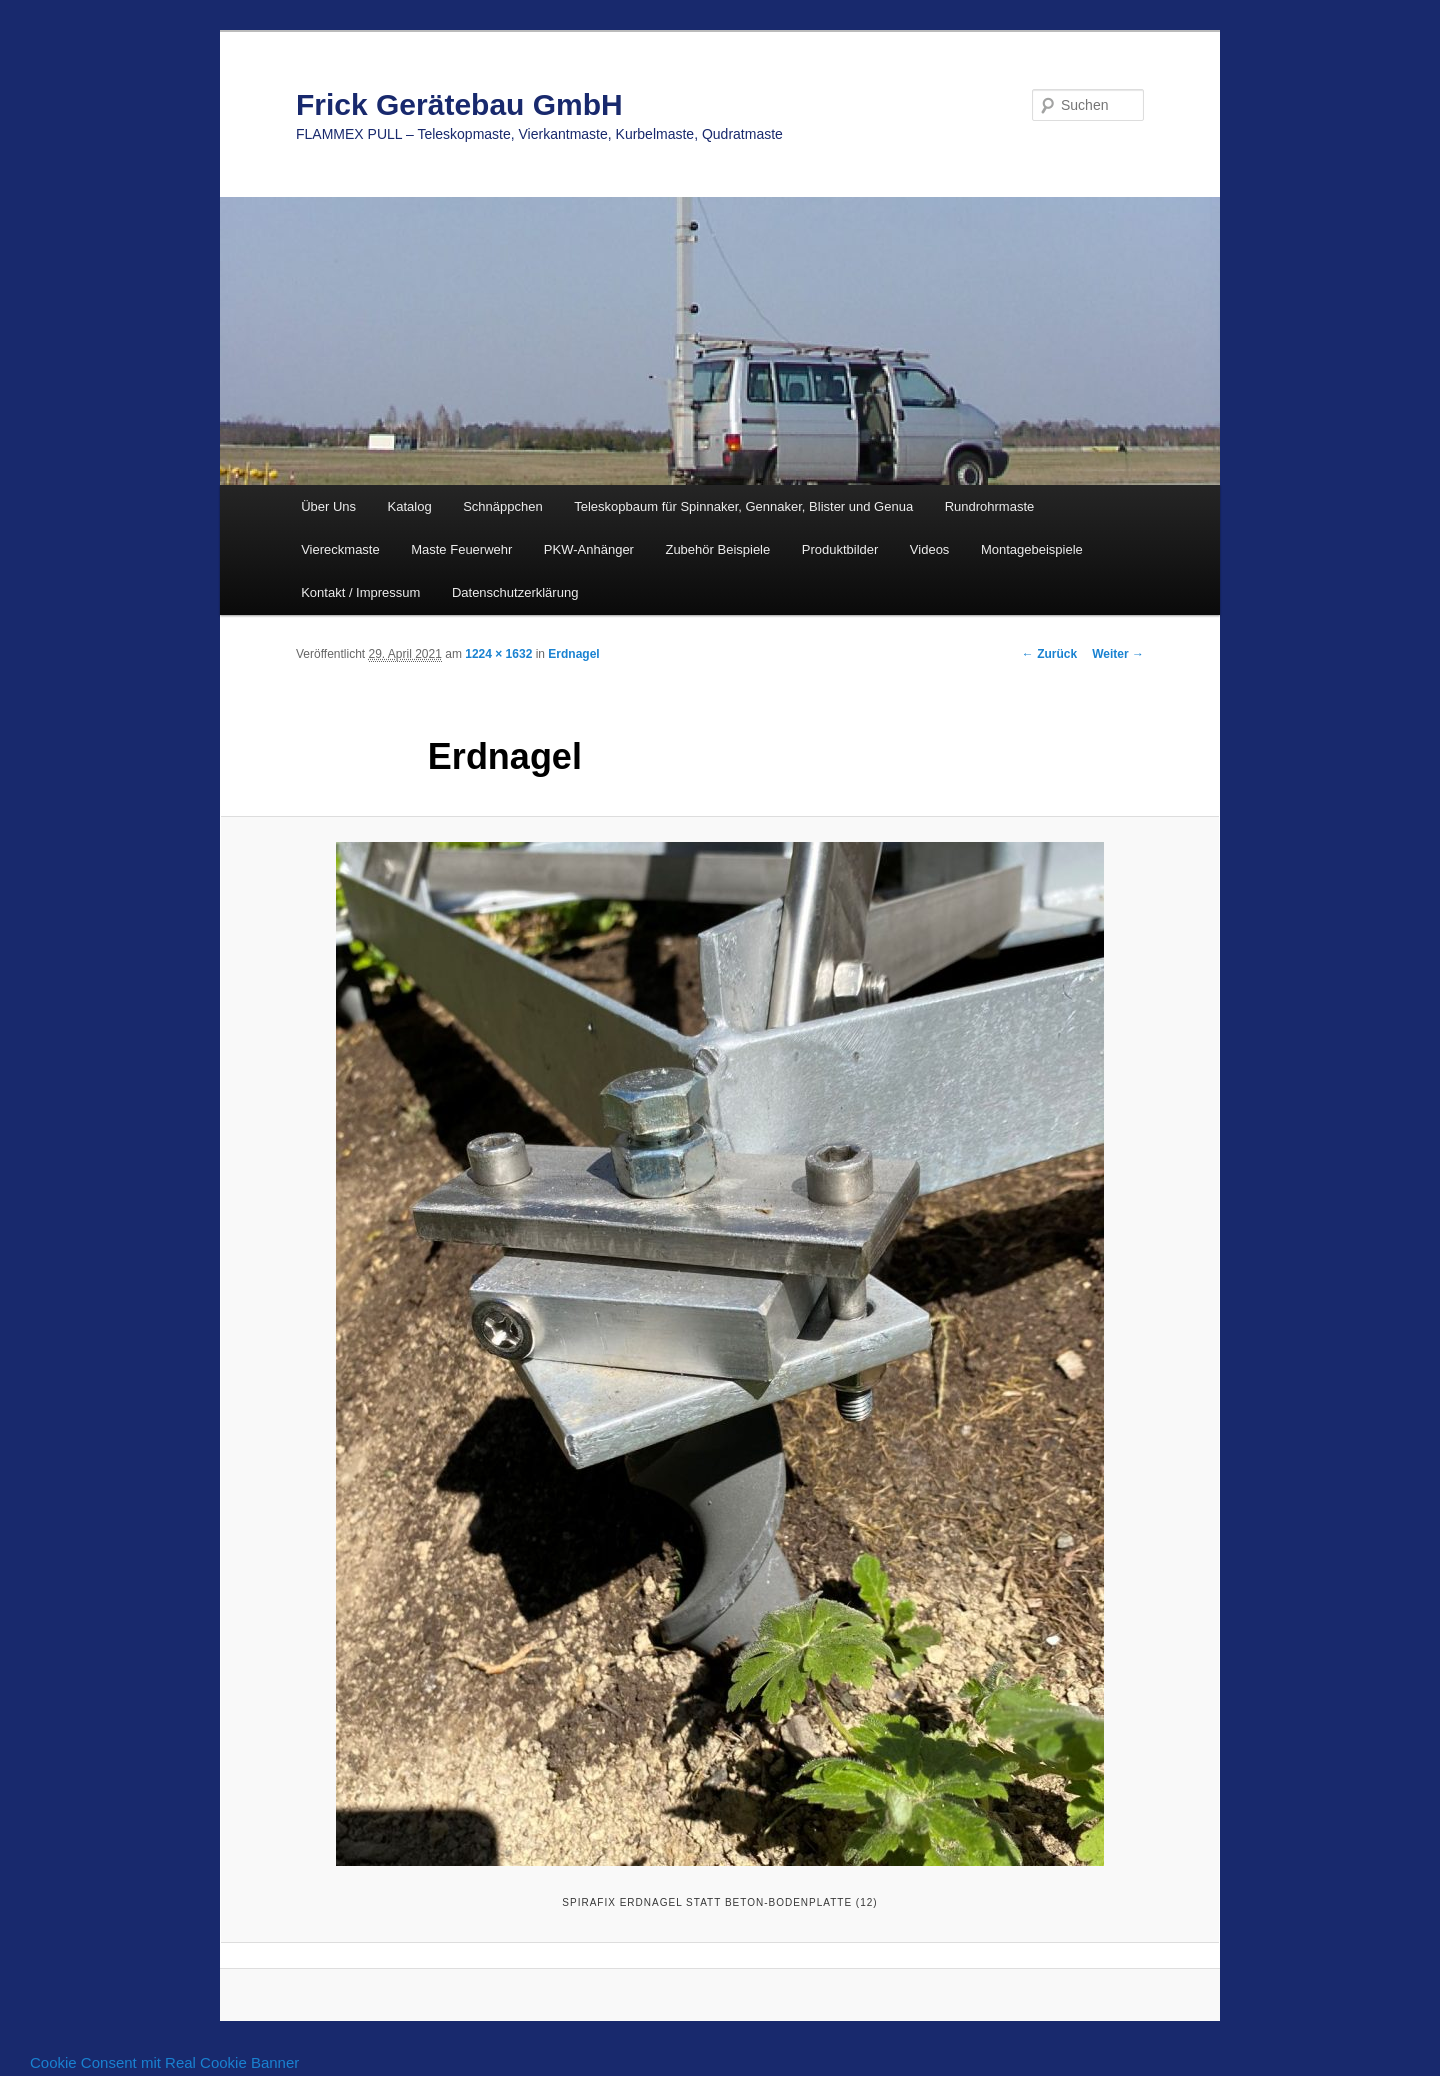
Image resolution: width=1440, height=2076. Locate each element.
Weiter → (1118, 654)
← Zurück (1049, 654)
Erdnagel (573, 654)
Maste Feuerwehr (461, 549)
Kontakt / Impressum (360, 592)
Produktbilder (840, 549)
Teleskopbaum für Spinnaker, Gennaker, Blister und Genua (743, 506)
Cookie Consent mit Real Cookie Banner (164, 2062)
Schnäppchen (503, 506)
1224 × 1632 (498, 654)
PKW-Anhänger (589, 549)
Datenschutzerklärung (515, 592)
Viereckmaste (340, 549)
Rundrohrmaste (990, 506)
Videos (930, 549)
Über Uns (328, 506)
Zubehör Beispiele (717, 549)
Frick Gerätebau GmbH (459, 104)
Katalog (410, 506)
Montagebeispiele (1032, 549)
